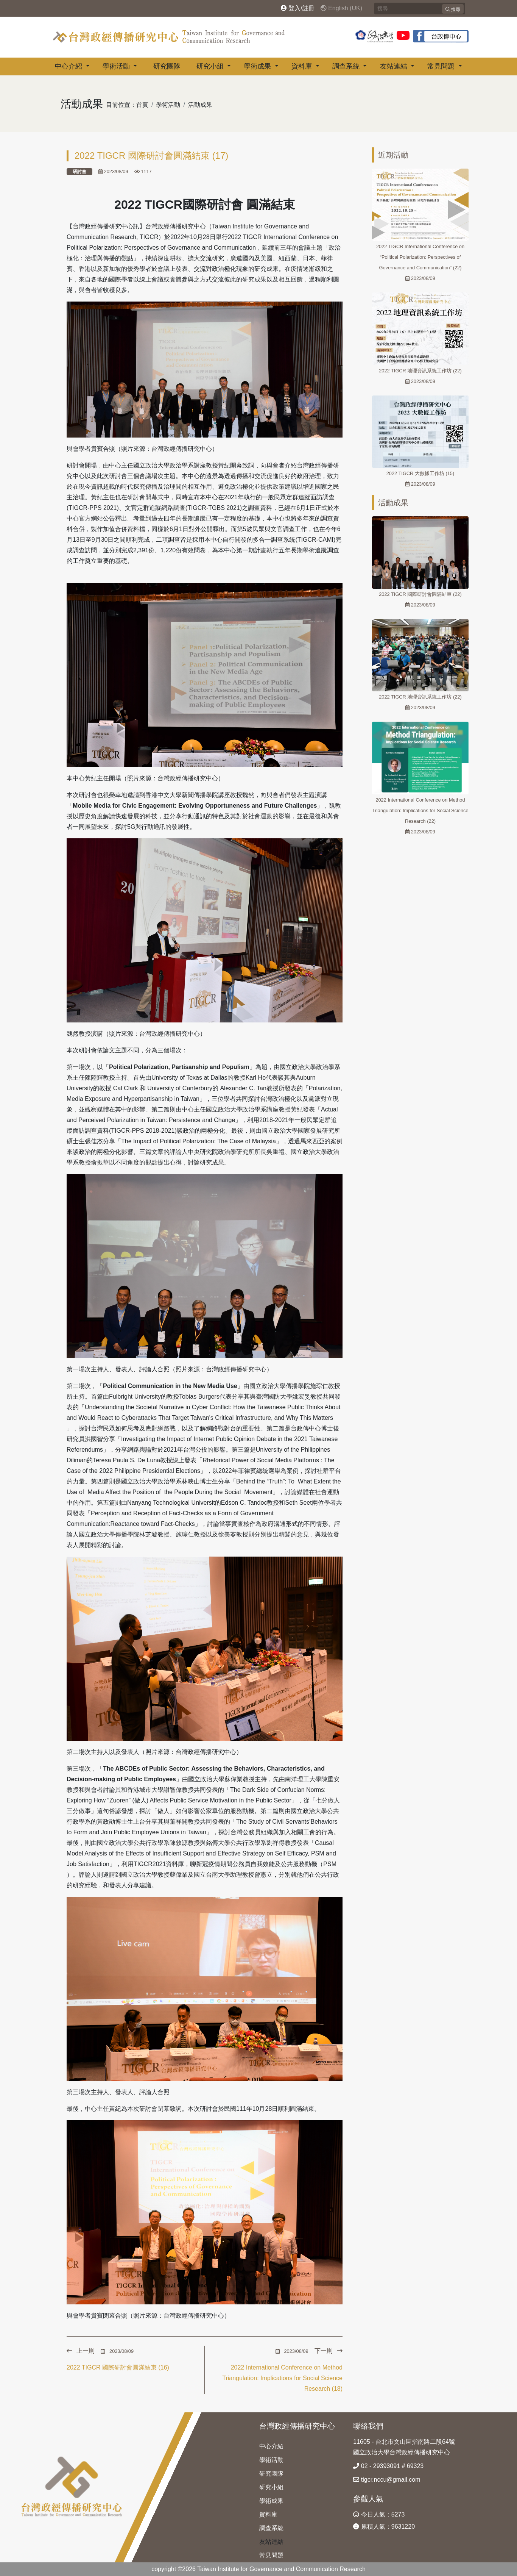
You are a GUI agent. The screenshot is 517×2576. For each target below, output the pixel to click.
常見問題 (441, 66)
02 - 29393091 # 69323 (388, 2466)
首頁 (142, 105)
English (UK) (341, 8)
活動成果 (200, 105)
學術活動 (117, 66)
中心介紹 (69, 66)
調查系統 (346, 66)
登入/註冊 (298, 8)
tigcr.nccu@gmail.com (386, 2479)
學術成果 (258, 66)
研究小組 (211, 66)
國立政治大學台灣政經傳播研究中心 (401, 2452)
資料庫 (302, 66)
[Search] (419, 8)
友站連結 (394, 66)
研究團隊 (167, 66)
